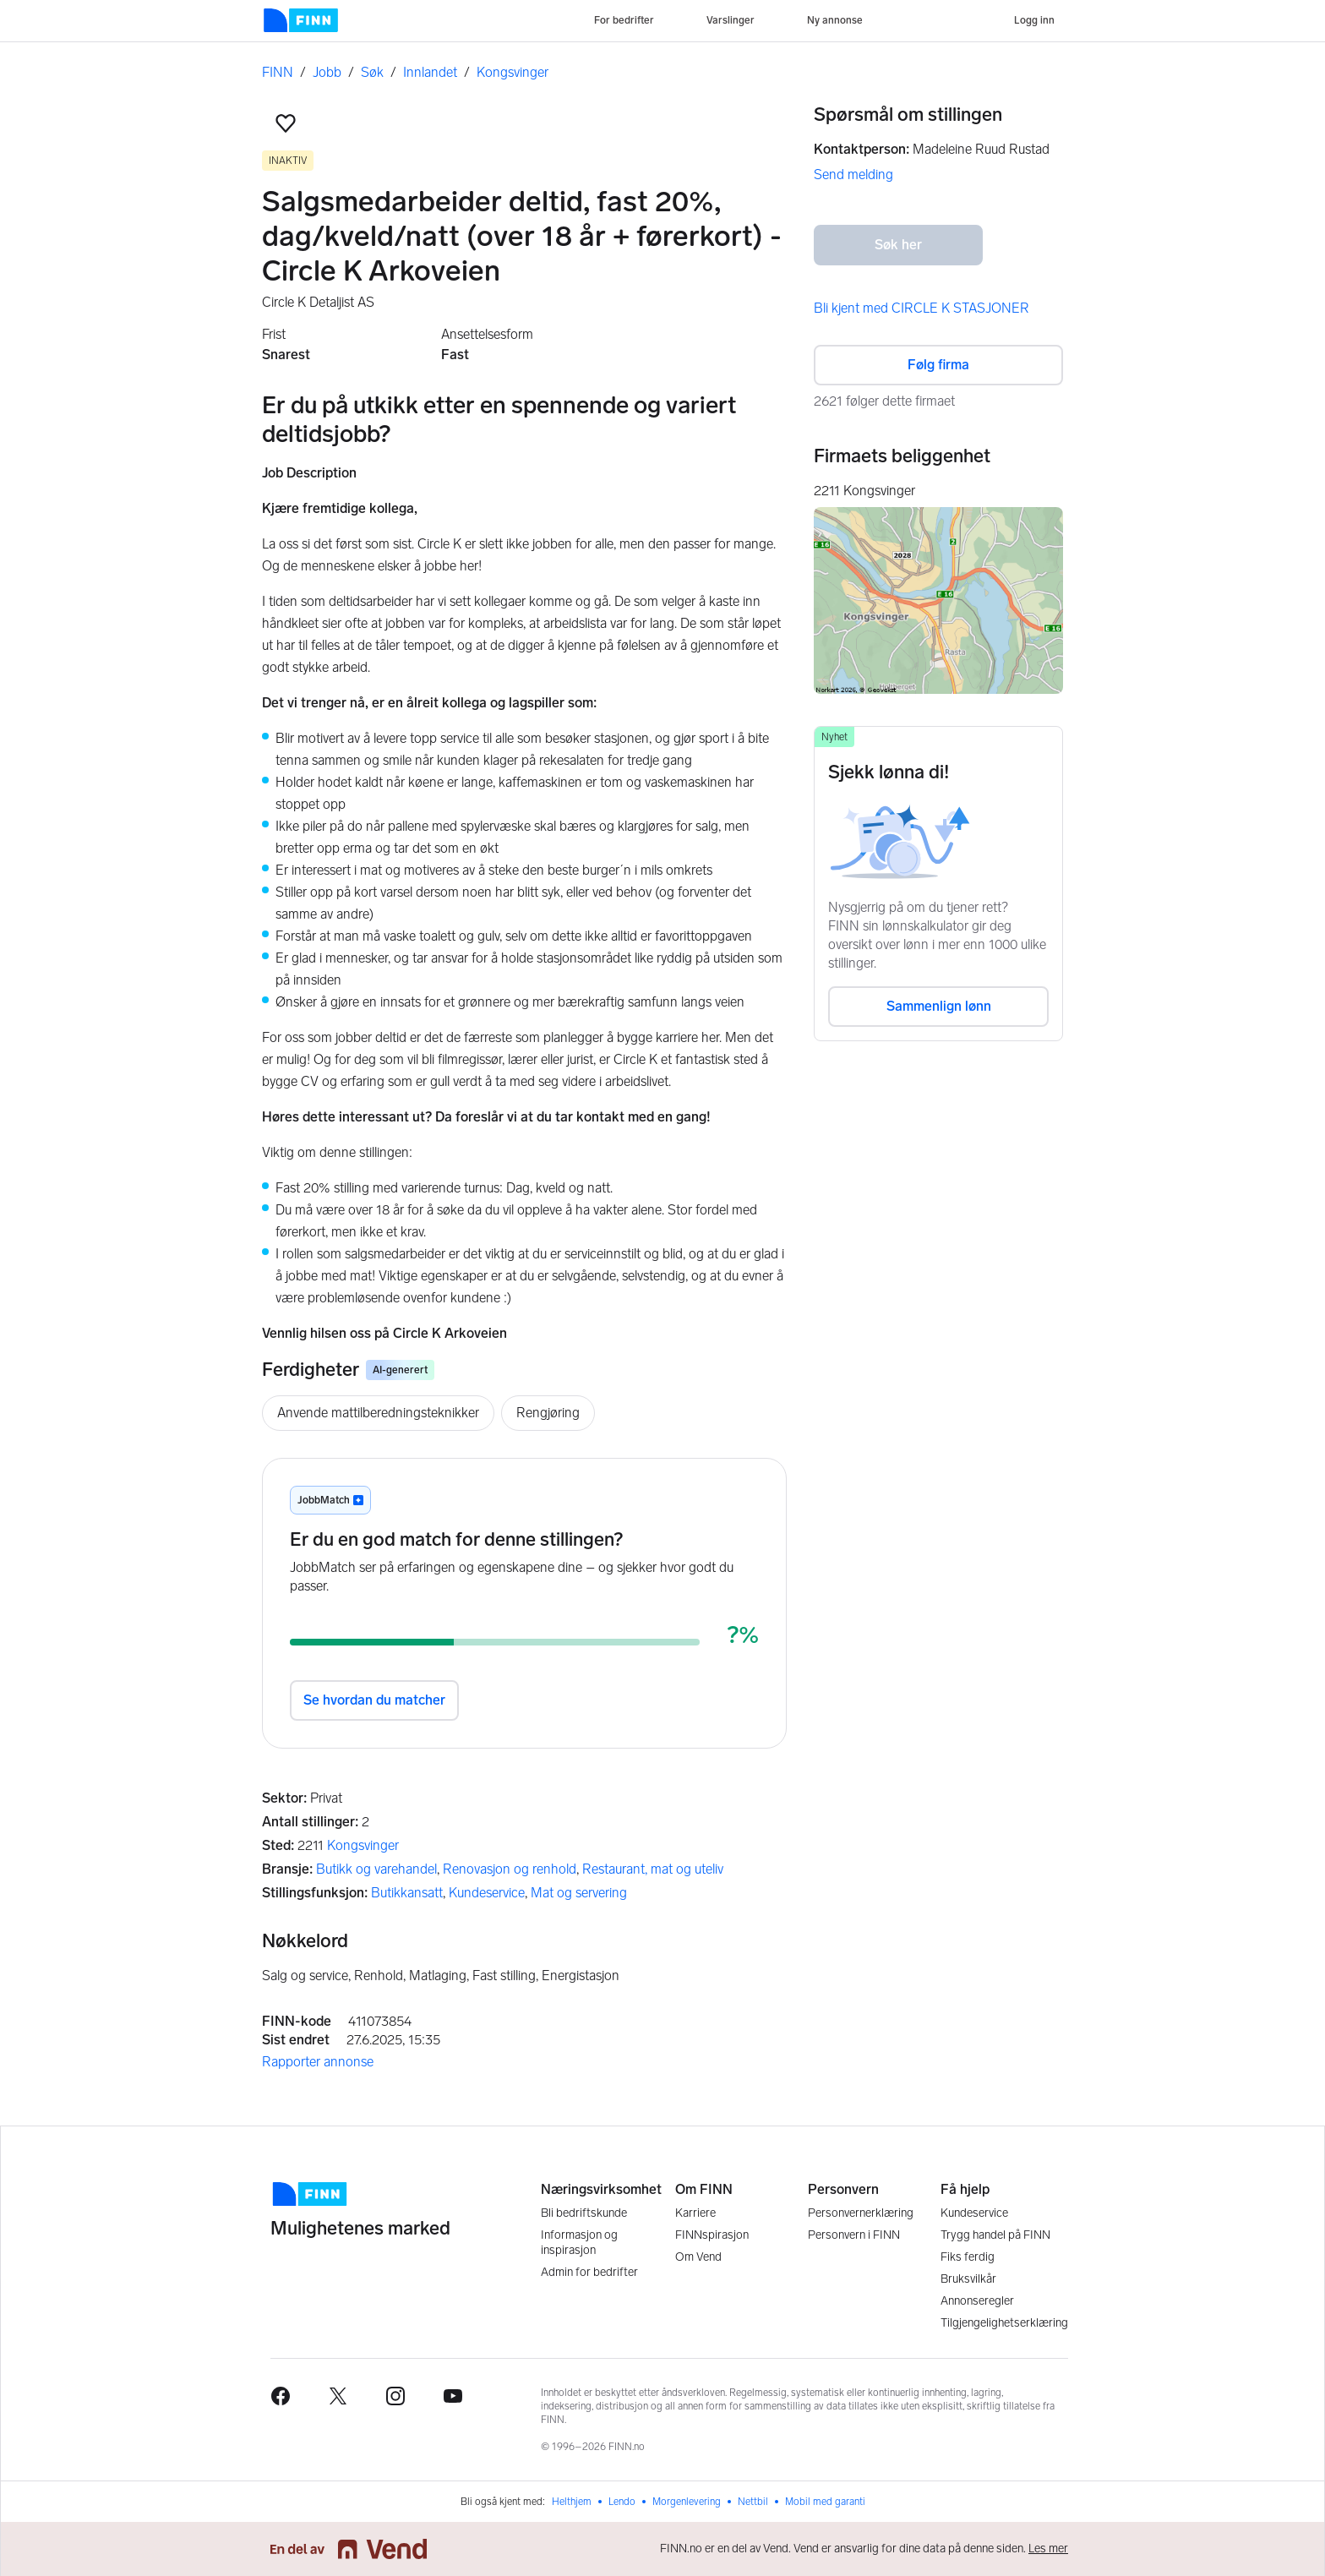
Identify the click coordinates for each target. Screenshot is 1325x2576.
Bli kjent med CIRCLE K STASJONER (921, 308)
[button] (285, 123)
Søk (372, 72)
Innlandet (430, 72)
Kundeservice (487, 1893)
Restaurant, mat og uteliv (652, 1869)
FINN (277, 72)
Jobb (327, 72)
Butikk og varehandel (376, 1869)
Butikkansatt (407, 1893)
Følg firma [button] (938, 365)
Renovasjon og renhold (509, 1869)
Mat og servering (579, 1893)
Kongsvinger (512, 72)
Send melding (853, 174)
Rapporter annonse (318, 2062)
